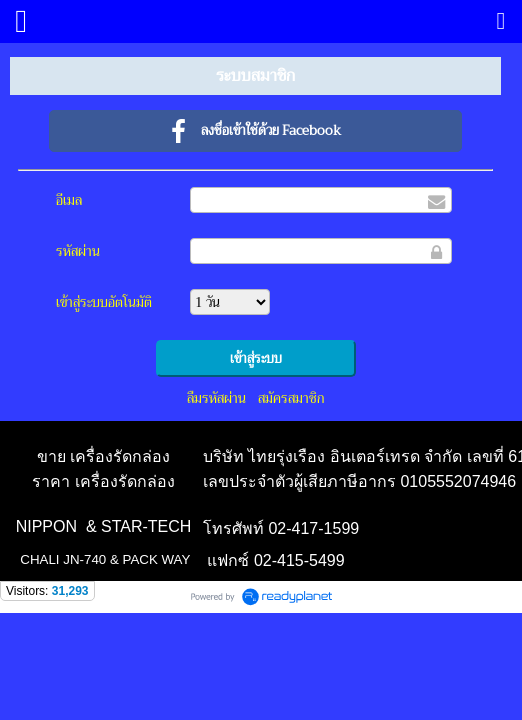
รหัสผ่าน (78, 251)
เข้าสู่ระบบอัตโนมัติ (104, 302)
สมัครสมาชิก (291, 398)
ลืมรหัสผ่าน (216, 398)
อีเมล (69, 200)
